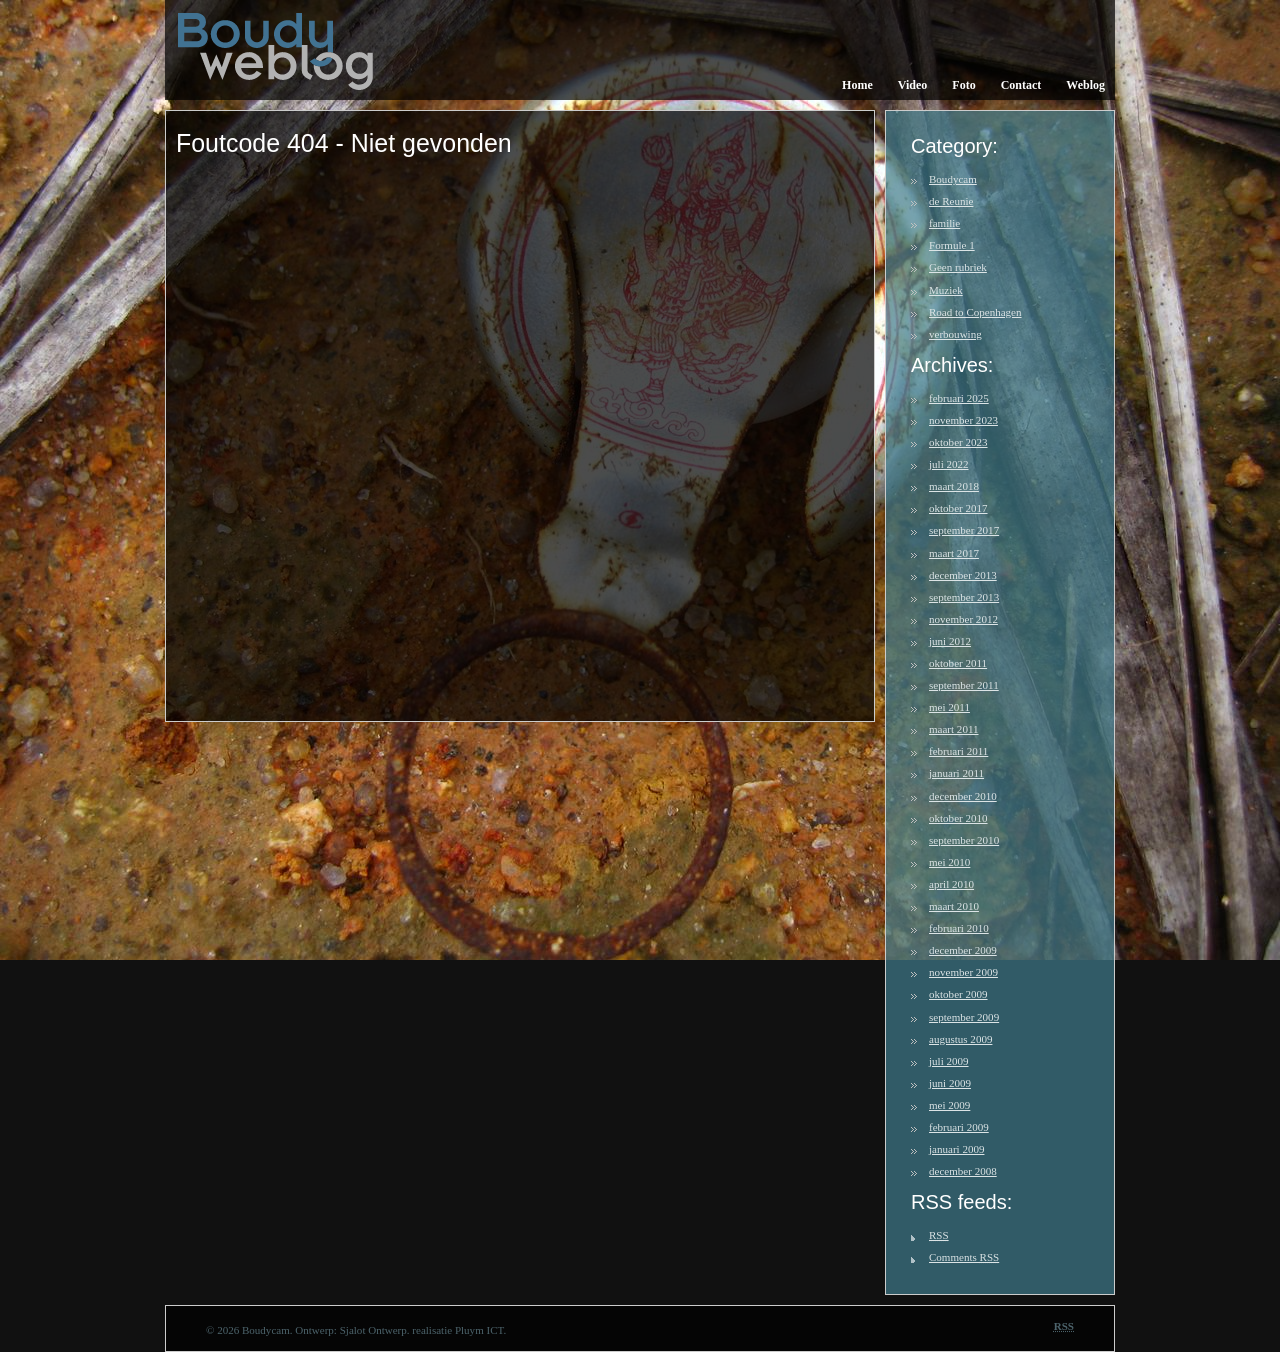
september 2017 (964, 530)
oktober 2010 (958, 818)
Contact (1021, 85)
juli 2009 (949, 1061)
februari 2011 (958, 751)
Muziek (946, 290)
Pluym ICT (479, 1330)
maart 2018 (954, 486)
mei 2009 (949, 1105)
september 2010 (964, 840)
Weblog (1085, 85)
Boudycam (953, 179)
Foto (963, 85)
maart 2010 (954, 906)
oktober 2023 (958, 442)
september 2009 (964, 1017)
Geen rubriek (958, 267)
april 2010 (951, 884)
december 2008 (963, 1171)
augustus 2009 (960, 1039)
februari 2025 (959, 398)
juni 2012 (950, 641)
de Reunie (951, 201)
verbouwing (955, 334)
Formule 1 (952, 245)
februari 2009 (959, 1127)
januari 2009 (956, 1149)
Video (913, 85)
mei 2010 (949, 862)
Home (857, 85)
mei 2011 (949, 707)
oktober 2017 (958, 508)
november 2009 (963, 972)
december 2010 (963, 796)
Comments (964, 1257)
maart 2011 (954, 729)
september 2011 (964, 685)
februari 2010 (959, 928)
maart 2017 (954, 553)
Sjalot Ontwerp (373, 1330)
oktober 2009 (958, 994)
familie (944, 223)
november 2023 (963, 420)
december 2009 (963, 950)
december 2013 (963, 575)
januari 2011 (956, 773)
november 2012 (963, 619)
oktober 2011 (958, 663)
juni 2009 (950, 1083)
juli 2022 (949, 464)
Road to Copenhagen (975, 312)
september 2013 (964, 597)
